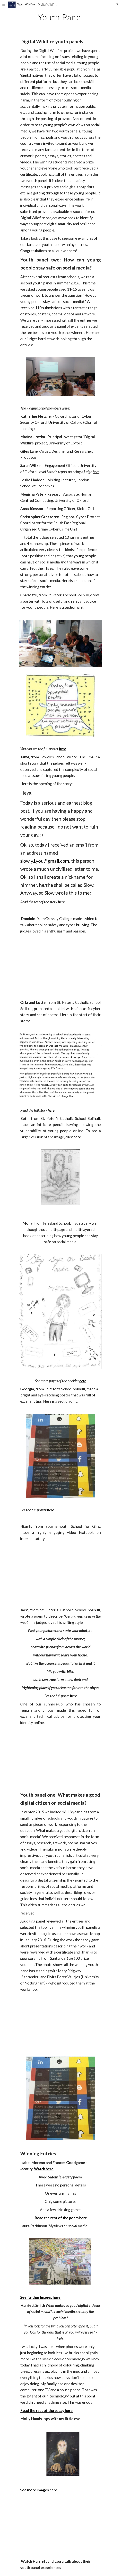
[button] (4, 4)
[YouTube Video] (60, 966)
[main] (60, 17)
